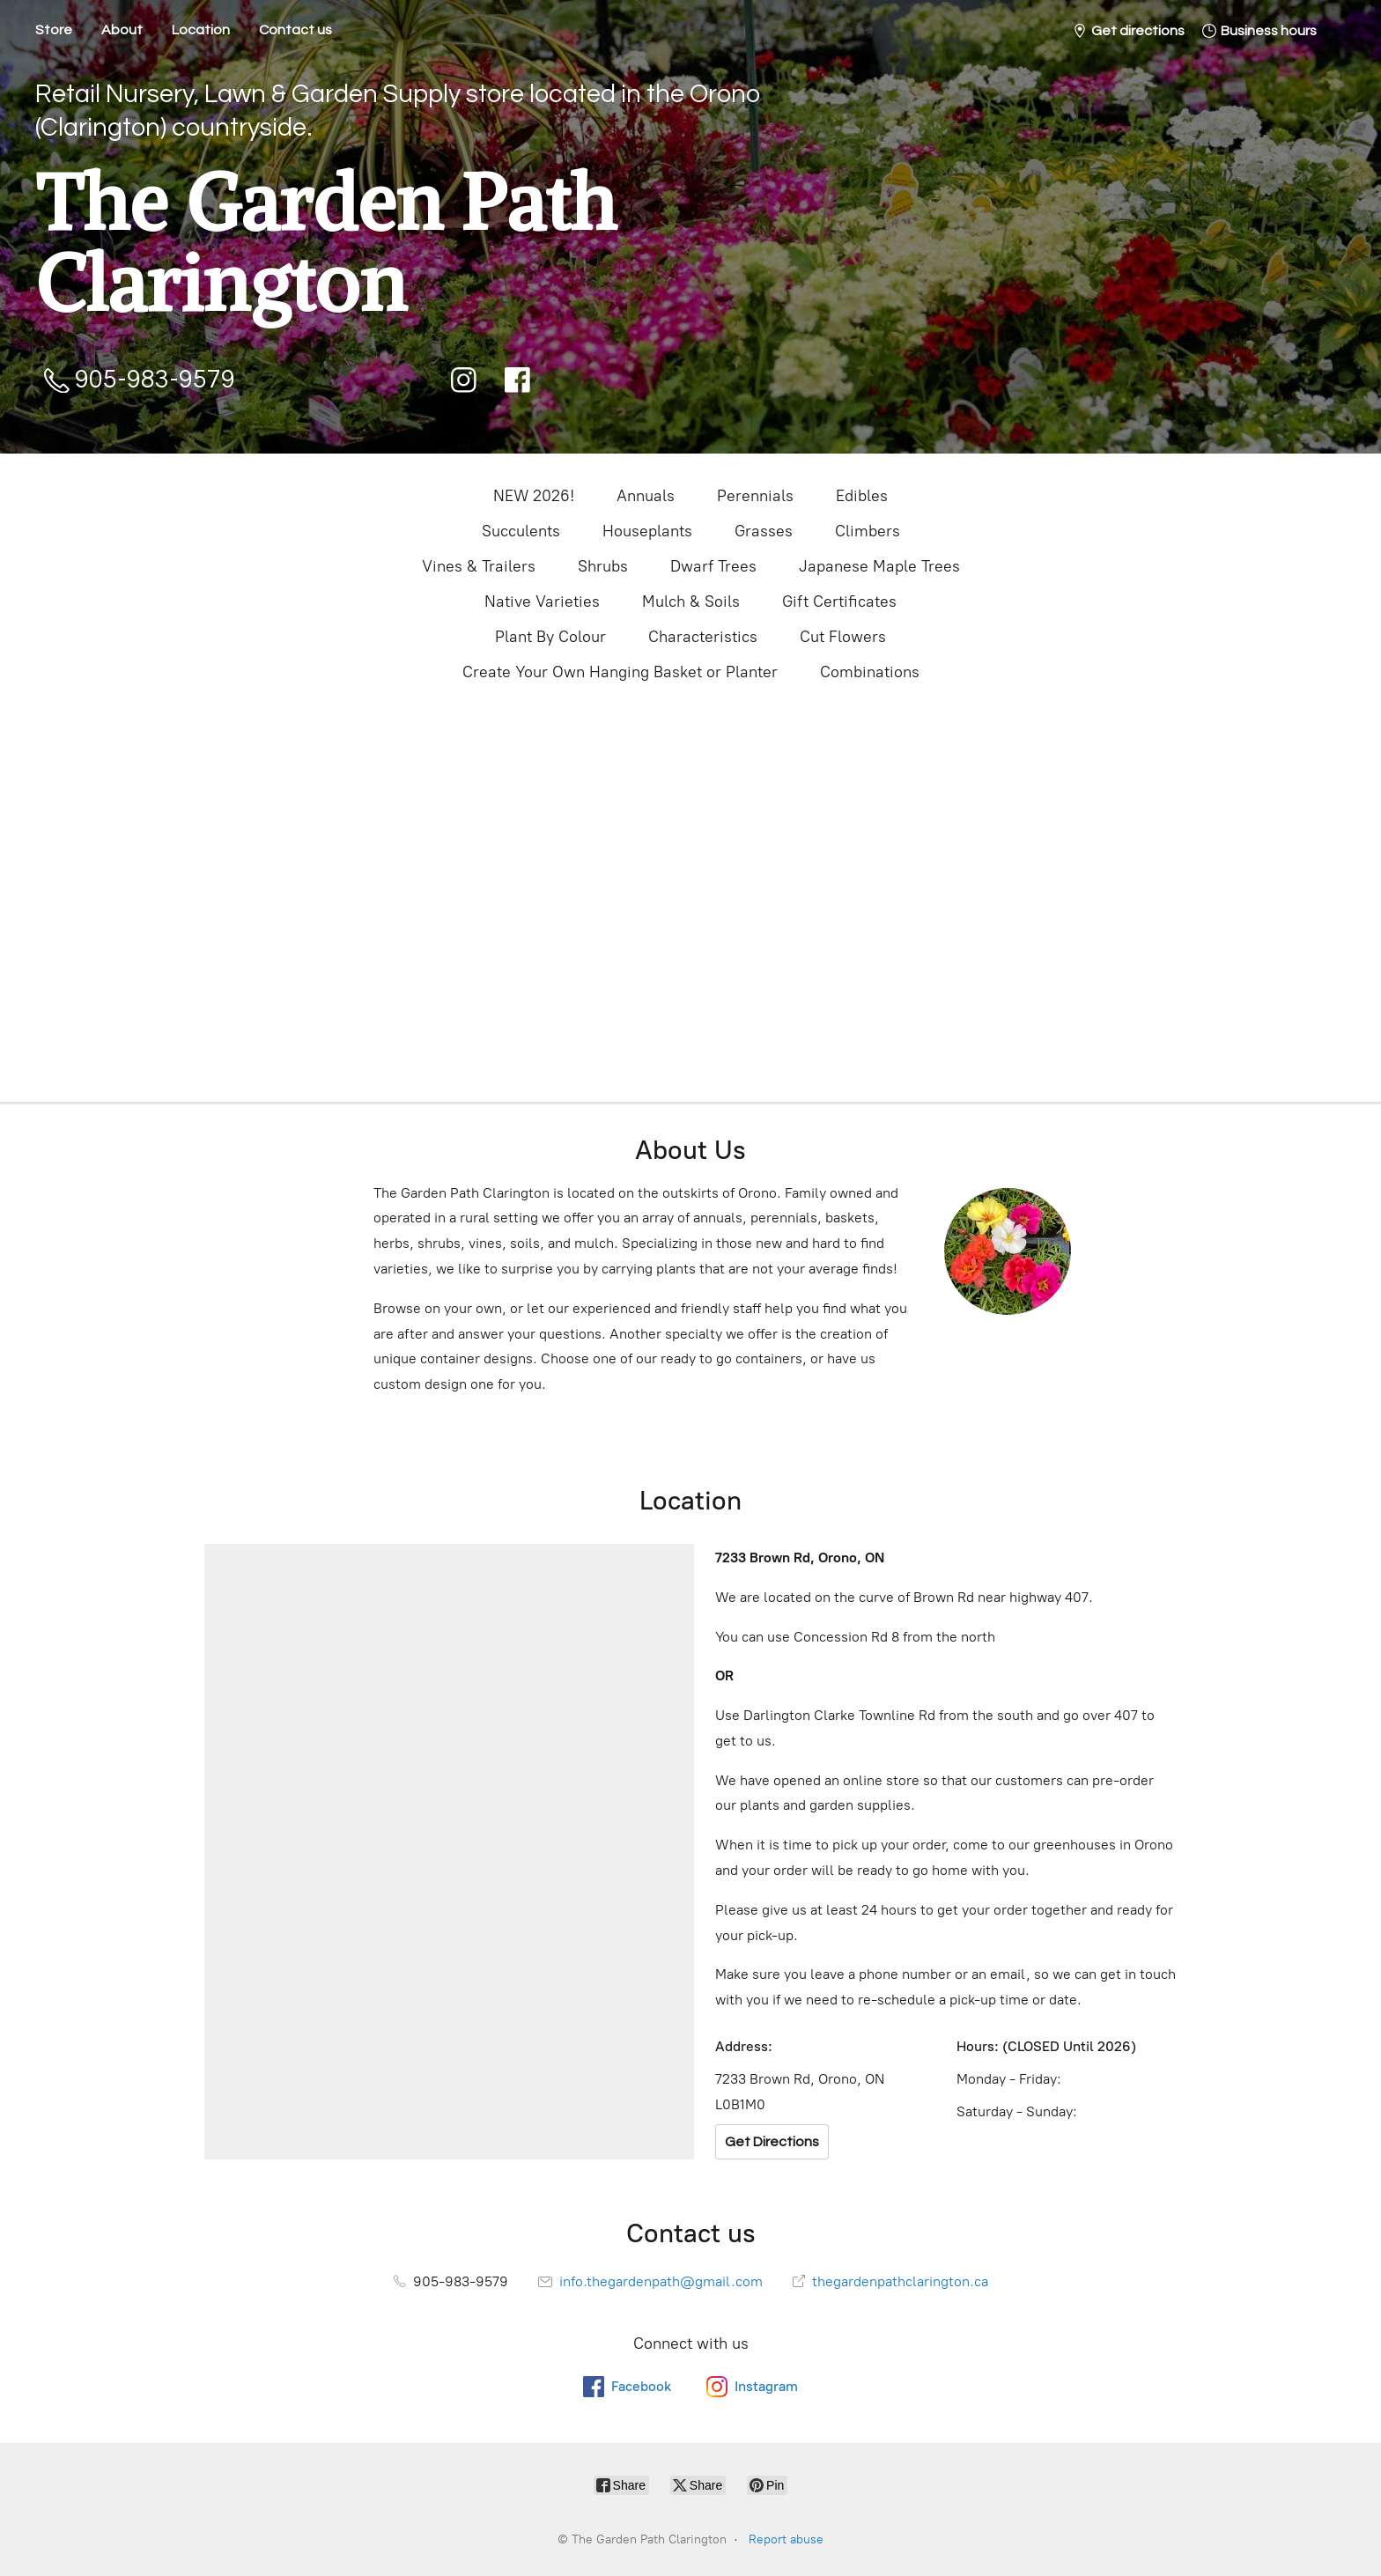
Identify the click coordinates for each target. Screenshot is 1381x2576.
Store (53, 30)
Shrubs (603, 566)
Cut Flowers (843, 636)
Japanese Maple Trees (879, 566)
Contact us (295, 30)
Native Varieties (542, 601)
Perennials (755, 496)
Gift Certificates (839, 601)
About (122, 30)
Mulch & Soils (691, 601)
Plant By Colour (550, 636)
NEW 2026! (533, 496)
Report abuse (786, 2539)
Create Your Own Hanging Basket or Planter (620, 672)
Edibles (862, 496)
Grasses (764, 531)
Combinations (869, 672)
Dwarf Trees (713, 566)
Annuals (646, 496)
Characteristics (702, 636)
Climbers (867, 531)
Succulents (521, 531)
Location (201, 30)
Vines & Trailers (478, 566)
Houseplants (647, 531)
